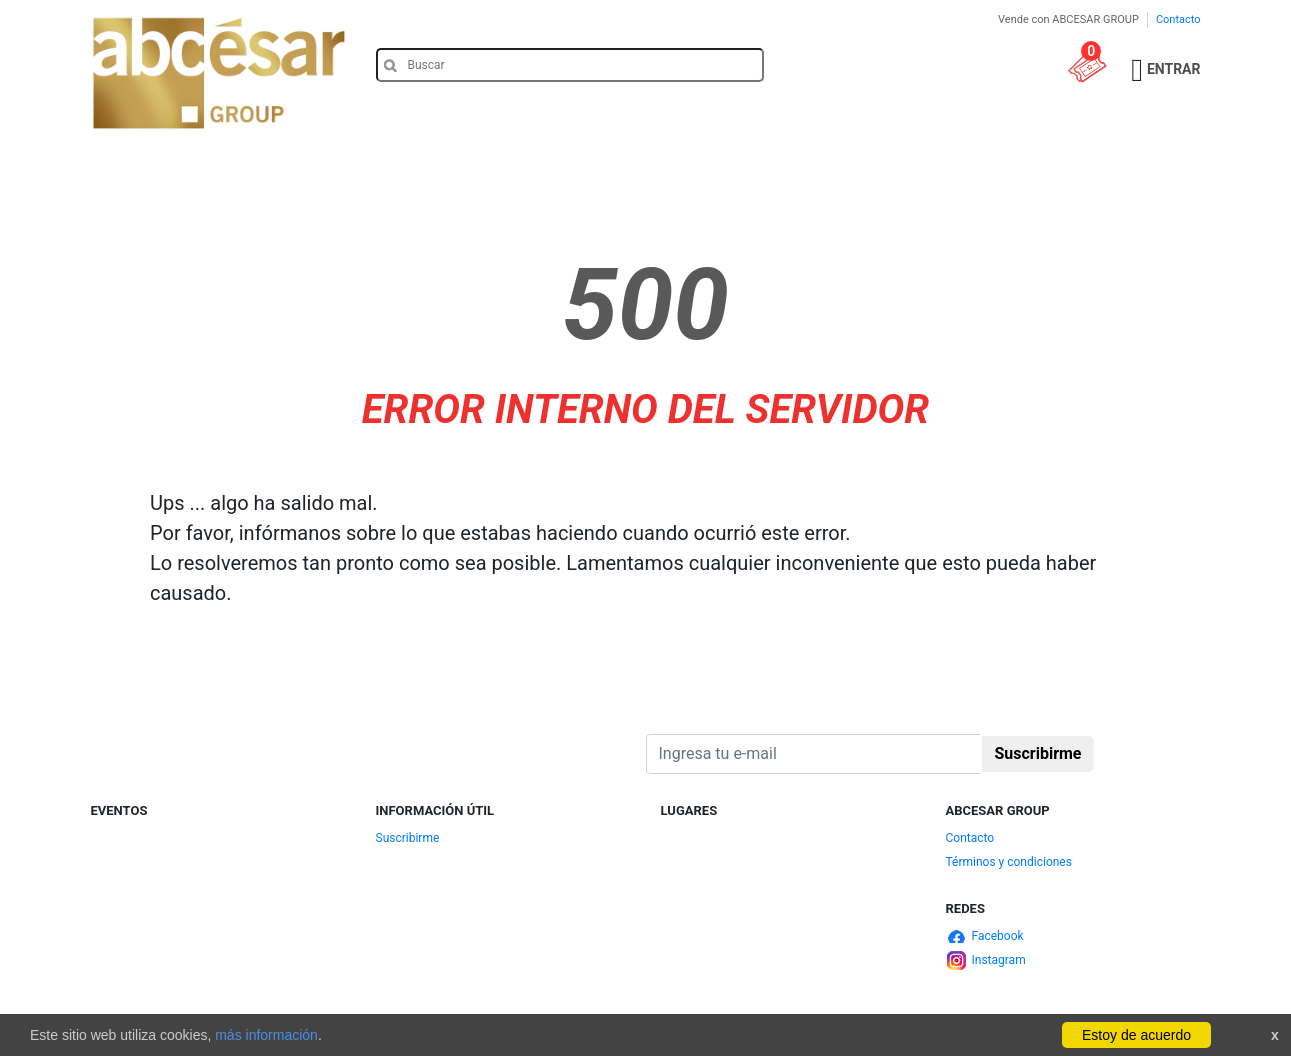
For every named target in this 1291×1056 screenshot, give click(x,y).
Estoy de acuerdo (1136, 1035)
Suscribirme (408, 838)
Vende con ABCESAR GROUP (1068, 19)
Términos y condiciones (1009, 862)
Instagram (999, 960)
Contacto (1178, 19)
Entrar (1174, 69)
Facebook (998, 936)
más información (266, 1035)
